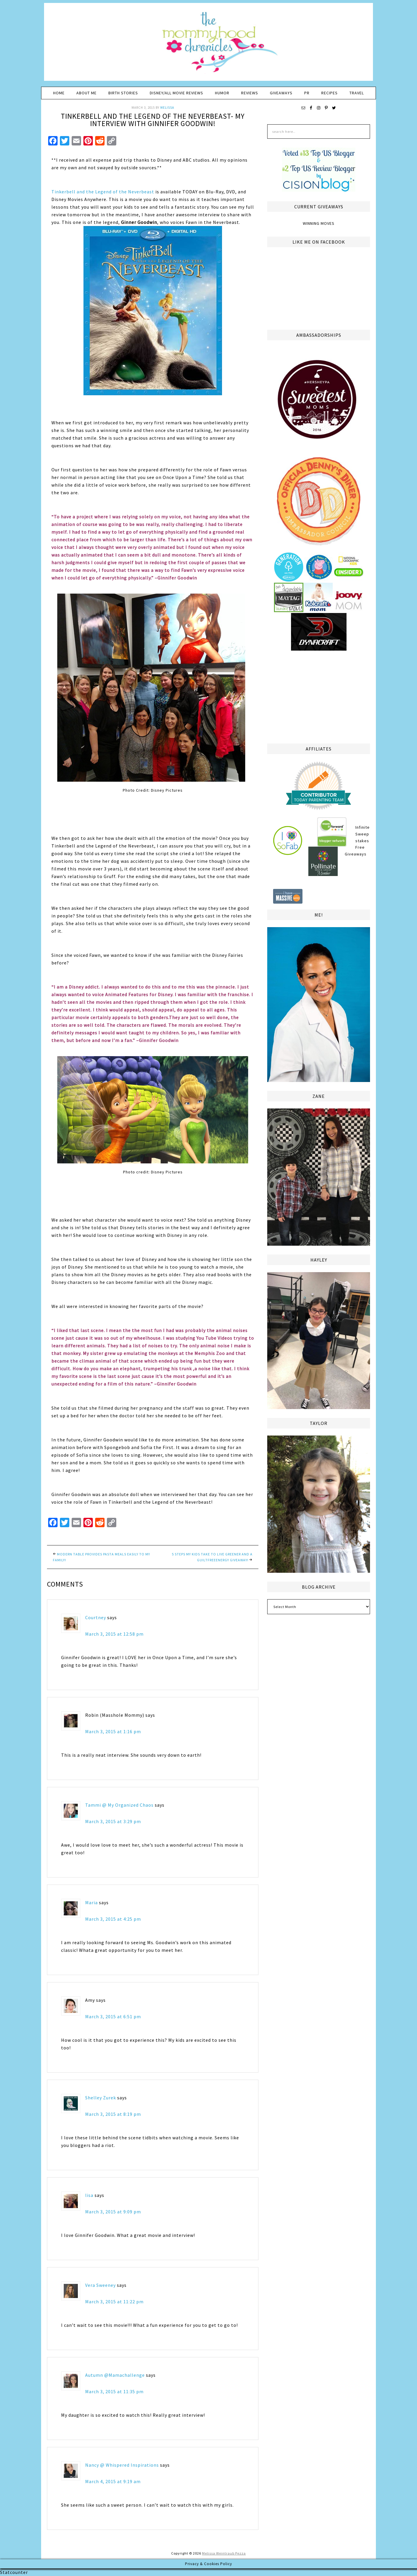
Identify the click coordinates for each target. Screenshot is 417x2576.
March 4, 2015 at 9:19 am (113, 2481)
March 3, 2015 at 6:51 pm (113, 2016)
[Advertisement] (319, 696)
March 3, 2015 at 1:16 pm (113, 1731)
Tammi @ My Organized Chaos (119, 1805)
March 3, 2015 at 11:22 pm (114, 2301)
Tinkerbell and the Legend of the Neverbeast (102, 192)
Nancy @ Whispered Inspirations (122, 2465)
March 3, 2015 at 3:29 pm (113, 1821)
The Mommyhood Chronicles (208, 44)
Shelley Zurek (100, 2098)
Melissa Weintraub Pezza (224, 2553)
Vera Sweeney (100, 2285)
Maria (91, 1902)
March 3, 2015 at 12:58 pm (114, 1634)
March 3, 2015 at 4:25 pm (113, 1919)
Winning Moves (318, 223)
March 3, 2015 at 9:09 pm (113, 2212)
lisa (89, 2195)
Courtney (95, 1617)
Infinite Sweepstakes (362, 834)
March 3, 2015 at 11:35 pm (114, 2391)
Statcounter (14, 2572)
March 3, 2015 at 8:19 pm (113, 2114)
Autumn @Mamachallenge (115, 2375)
